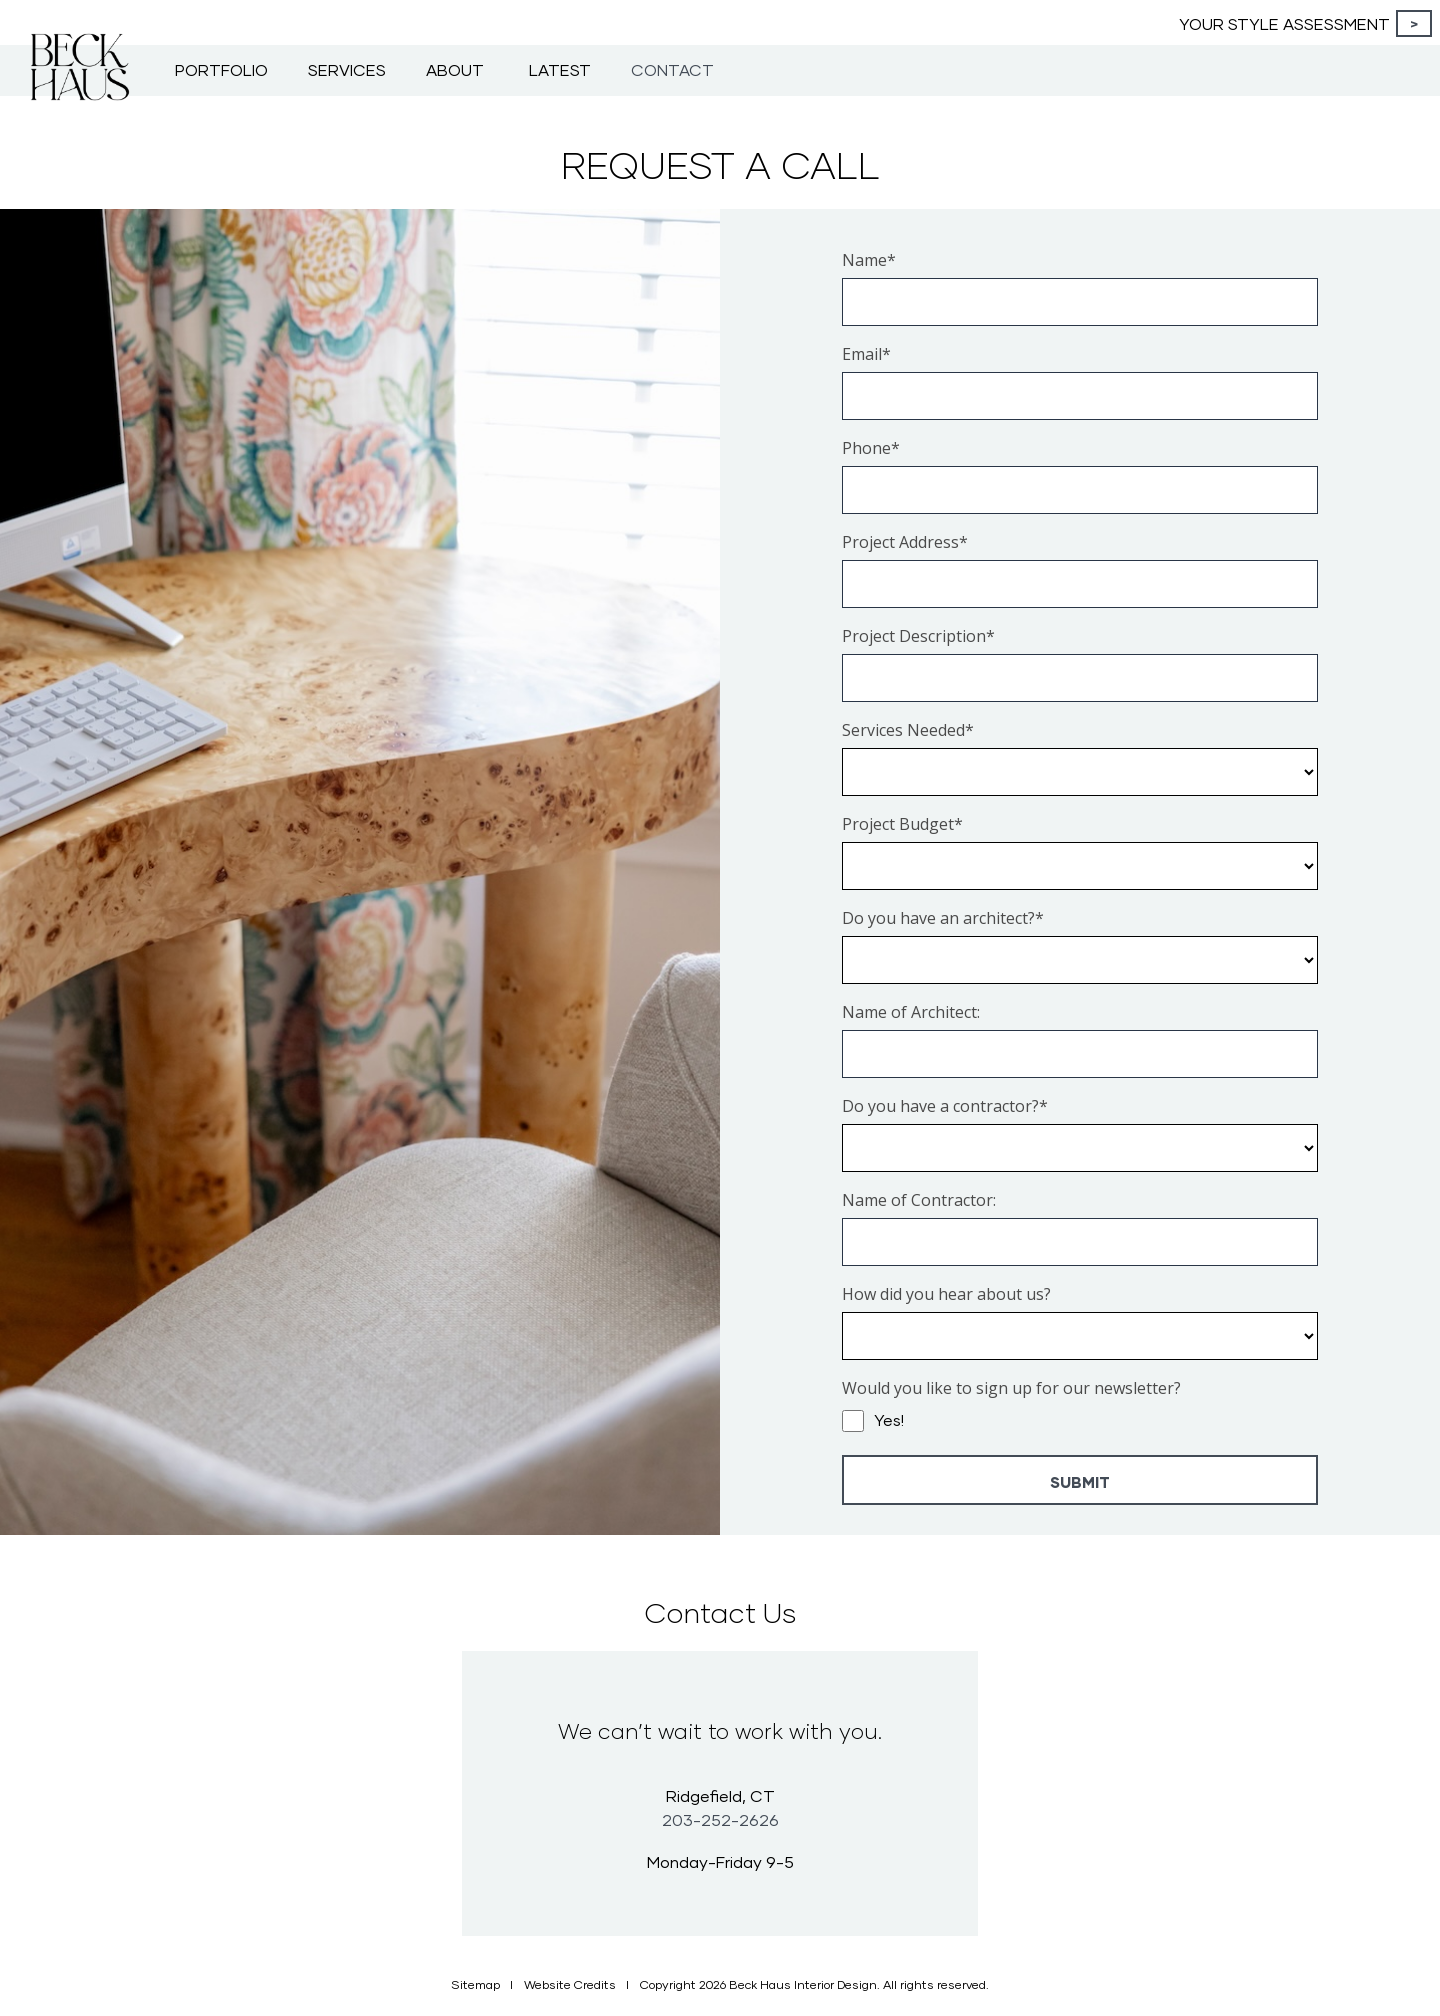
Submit (1080, 1482)
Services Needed (908, 730)
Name (869, 260)
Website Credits (570, 1984)
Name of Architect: (911, 1012)
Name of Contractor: (919, 1200)
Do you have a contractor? (945, 1106)
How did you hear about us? (946, 1294)
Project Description (918, 636)
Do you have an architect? (943, 918)
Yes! (889, 1419)
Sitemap (475, 1984)
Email (866, 354)
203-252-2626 (720, 1819)
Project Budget (902, 824)
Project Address (905, 542)
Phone (871, 448)
